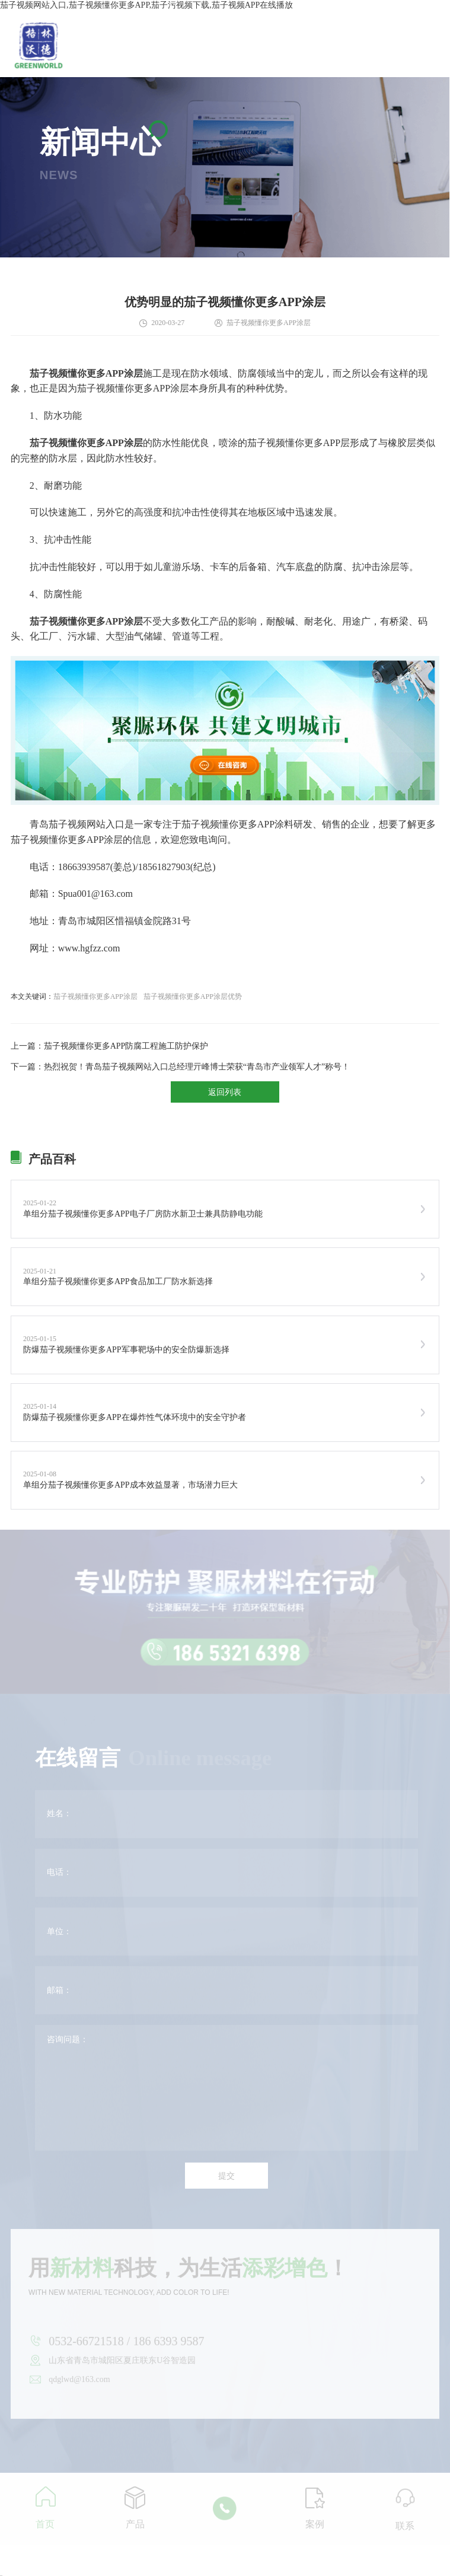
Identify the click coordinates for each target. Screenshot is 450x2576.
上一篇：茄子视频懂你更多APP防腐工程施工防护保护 (110, 1046)
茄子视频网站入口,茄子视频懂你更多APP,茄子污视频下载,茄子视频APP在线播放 (146, 5)
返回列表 (224, 1092)
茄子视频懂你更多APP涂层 (95, 996)
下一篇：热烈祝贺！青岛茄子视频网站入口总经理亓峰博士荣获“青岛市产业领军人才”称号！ (180, 1066)
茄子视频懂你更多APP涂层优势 (192, 996)
